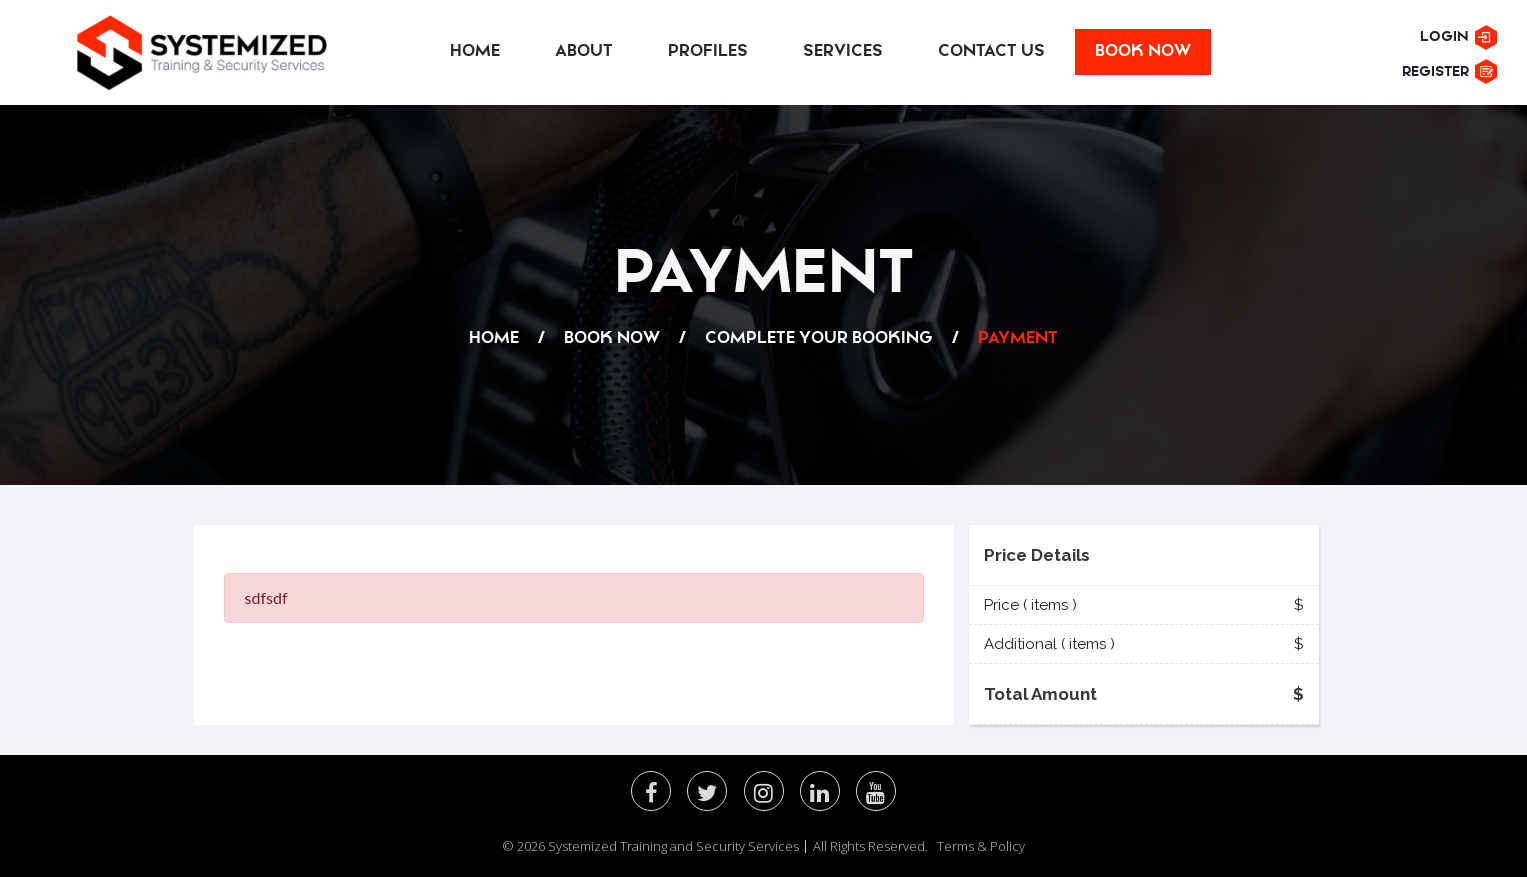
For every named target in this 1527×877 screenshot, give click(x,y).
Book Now (1143, 51)
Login (1458, 37)
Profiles (708, 51)
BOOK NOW (612, 338)
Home (487, 45)
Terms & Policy (981, 846)
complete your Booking (819, 338)
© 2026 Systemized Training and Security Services (650, 846)
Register (1449, 72)
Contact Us (991, 51)
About (584, 51)
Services (843, 51)
